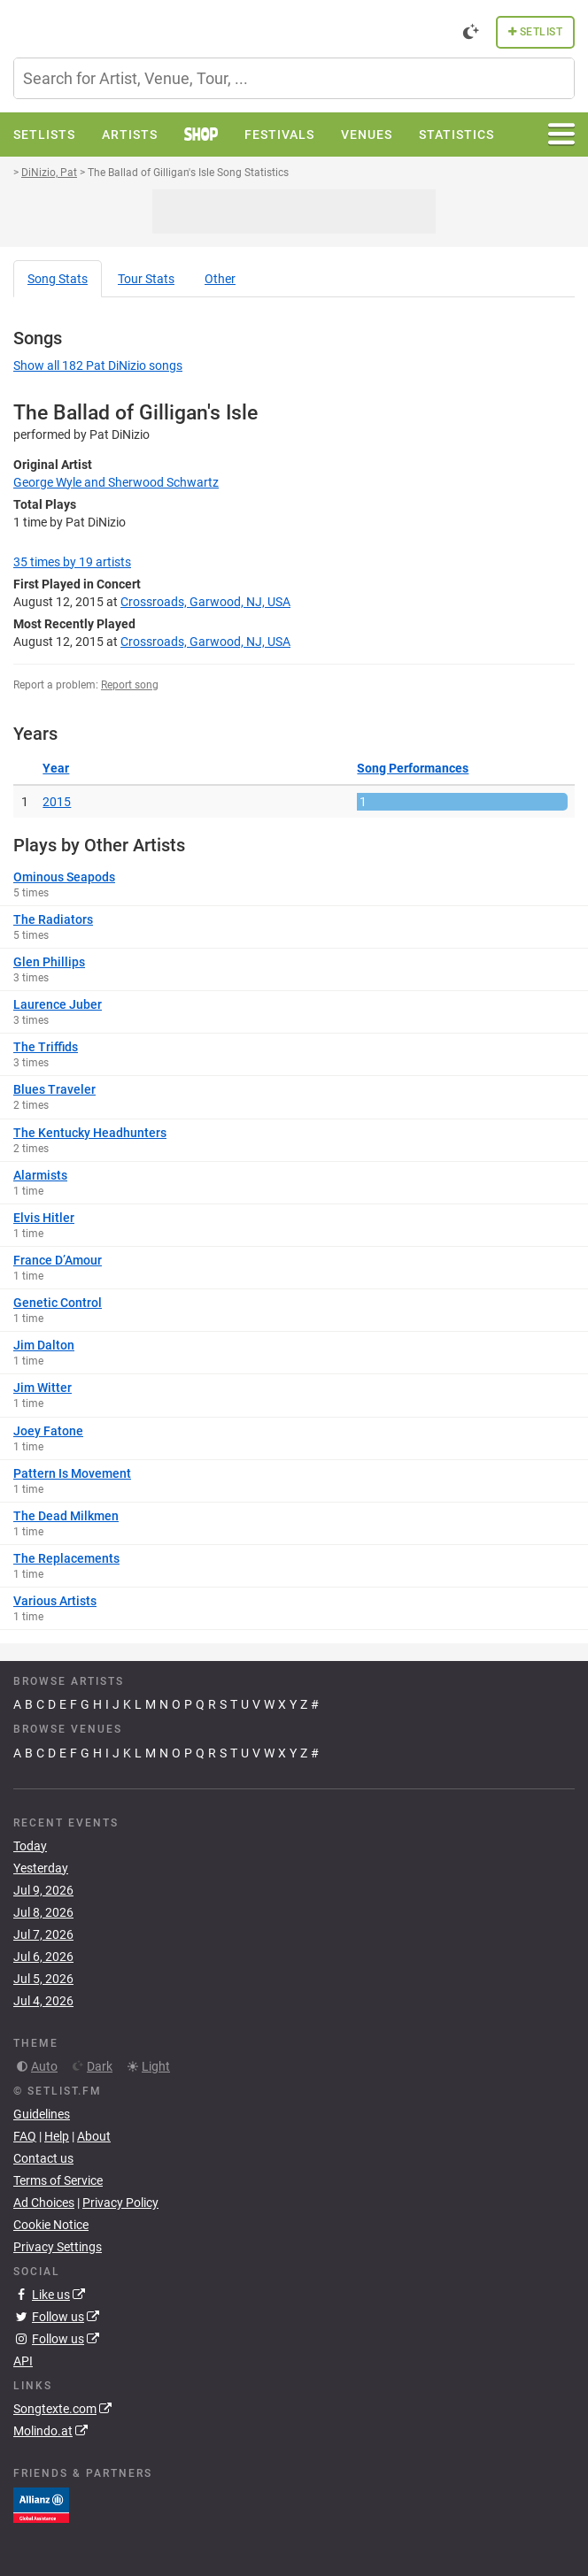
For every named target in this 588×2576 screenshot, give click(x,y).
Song (57, 279)
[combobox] (294, 78)
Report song (130, 685)
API (23, 2361)
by (72, 562)
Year (56, 768)
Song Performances (412, 768)
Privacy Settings (57, 2247)
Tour (146, 279)
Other (220, 279)
